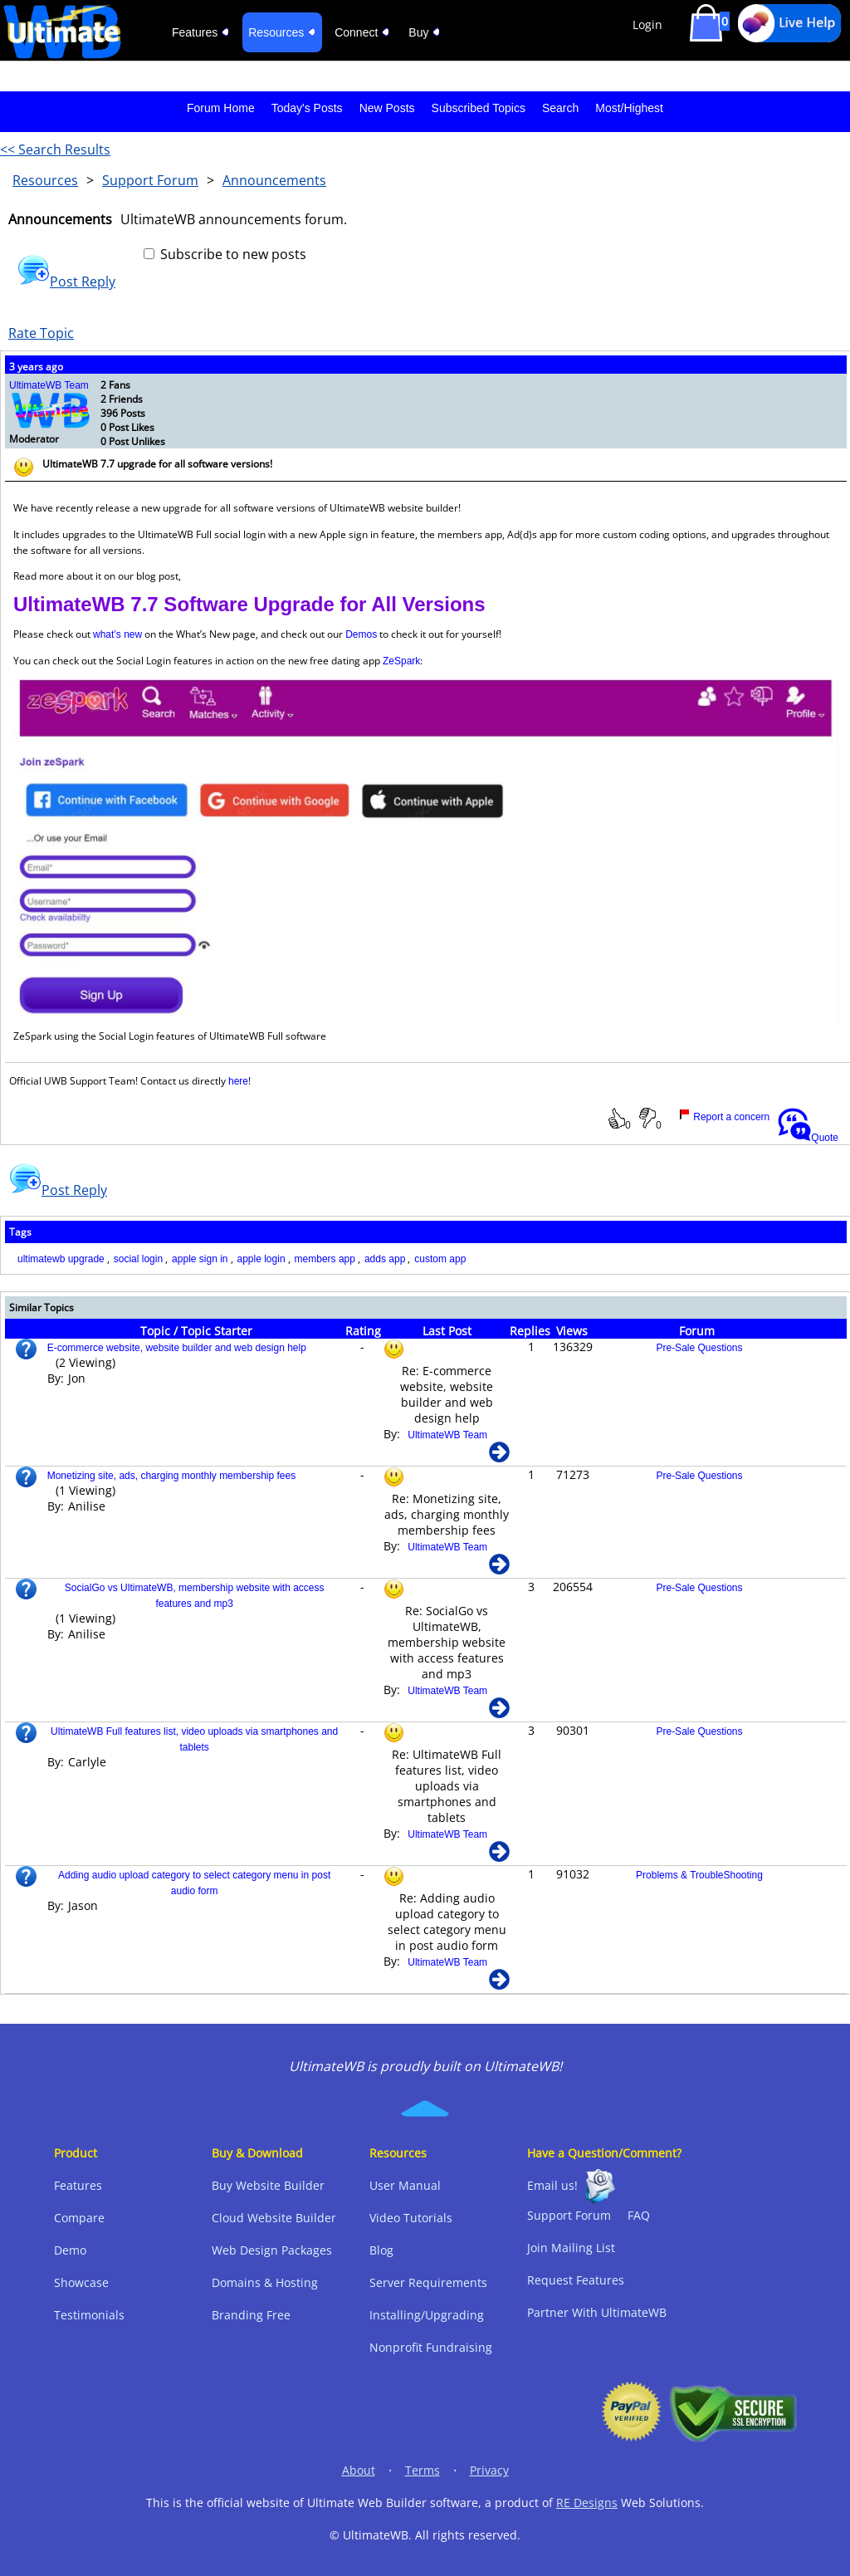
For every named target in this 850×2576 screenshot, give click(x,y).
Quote (808, 1138)
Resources (45, 180)
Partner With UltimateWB (597, 2312)
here (238, 1081)
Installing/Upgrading (426, 2315)
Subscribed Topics (478, 108)
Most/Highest (629, 108)
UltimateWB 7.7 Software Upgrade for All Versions (249, 604)
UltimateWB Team (49, 385)
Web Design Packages (272, 2250)
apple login (261, 1259)
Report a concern (723, 1117)
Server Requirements (428, 2282)
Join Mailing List (571, 2247)
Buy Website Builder (268, 2185)
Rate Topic (41, 333)
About (358, 2470)
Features (78, 2185)
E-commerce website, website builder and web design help (176, 1348)
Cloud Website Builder (274, 2218)
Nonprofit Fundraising (430, 2347)
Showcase (81, 2282)
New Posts (387, 108)
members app (325, 1259)
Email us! (552, 2185)
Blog (381, 2250)
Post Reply (66, 281)
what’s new (117, 634)
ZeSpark (401, 661)
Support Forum (150, 180)
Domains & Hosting (265, 2282)
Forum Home (221, 108)
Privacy (489, 2470)
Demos (361, 634)
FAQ (639, 2215)
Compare (79, 2218)
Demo (70, 2250)
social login (138, 1259)
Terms (422, 2470)
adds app (384, 1259)
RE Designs (587, 2502)
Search (560, 108)
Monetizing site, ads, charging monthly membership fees (171, 1475)
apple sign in (199, 1259)
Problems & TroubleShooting (699, 1875)
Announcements (274, 180)
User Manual (405, 2185)
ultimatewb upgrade (61, 1259)
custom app (440, 1259)
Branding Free (251, 2315)
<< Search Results (55, 149)
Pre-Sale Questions (699, 1348)
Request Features (575, 2280)
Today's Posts (307, 108)
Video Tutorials (410, 2218)
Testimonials (89, 2315)
